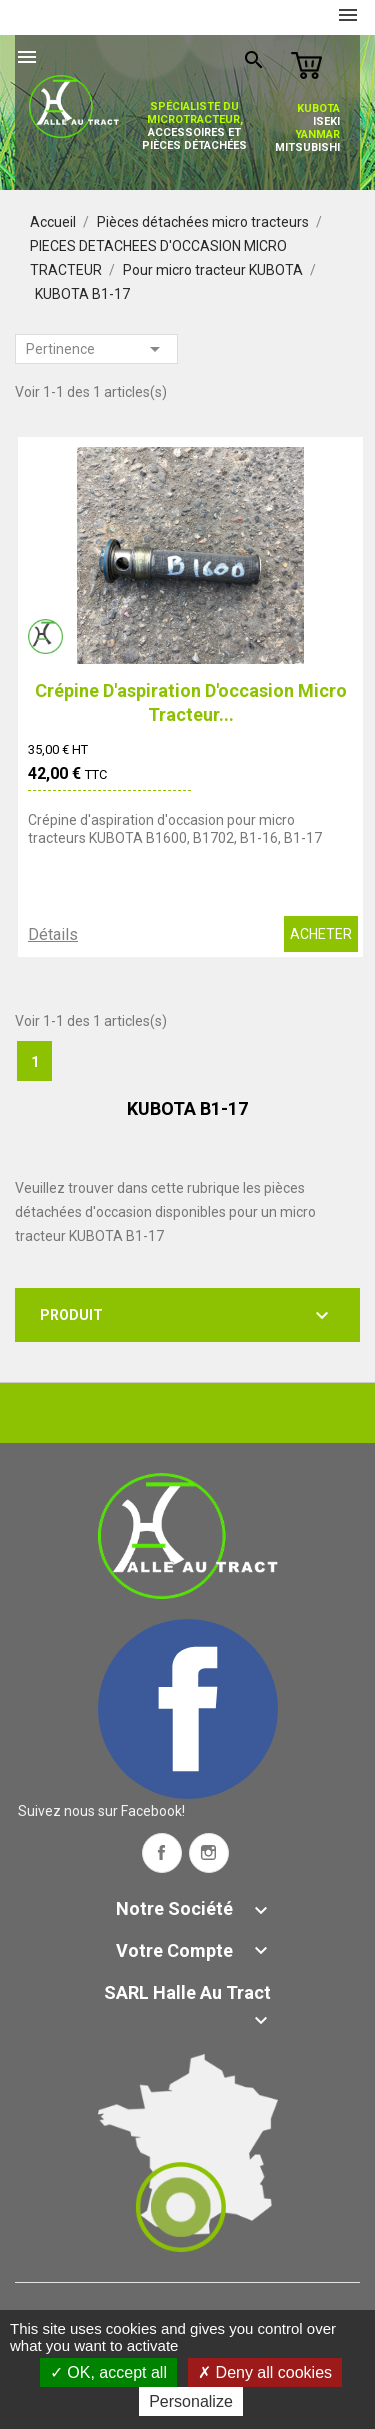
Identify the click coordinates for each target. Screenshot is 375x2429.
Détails (53, 934)
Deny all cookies (265, 2372)
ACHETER (321, 934)
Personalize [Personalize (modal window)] (191, 2401)
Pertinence (96, 349)
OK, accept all (108, 2372)
